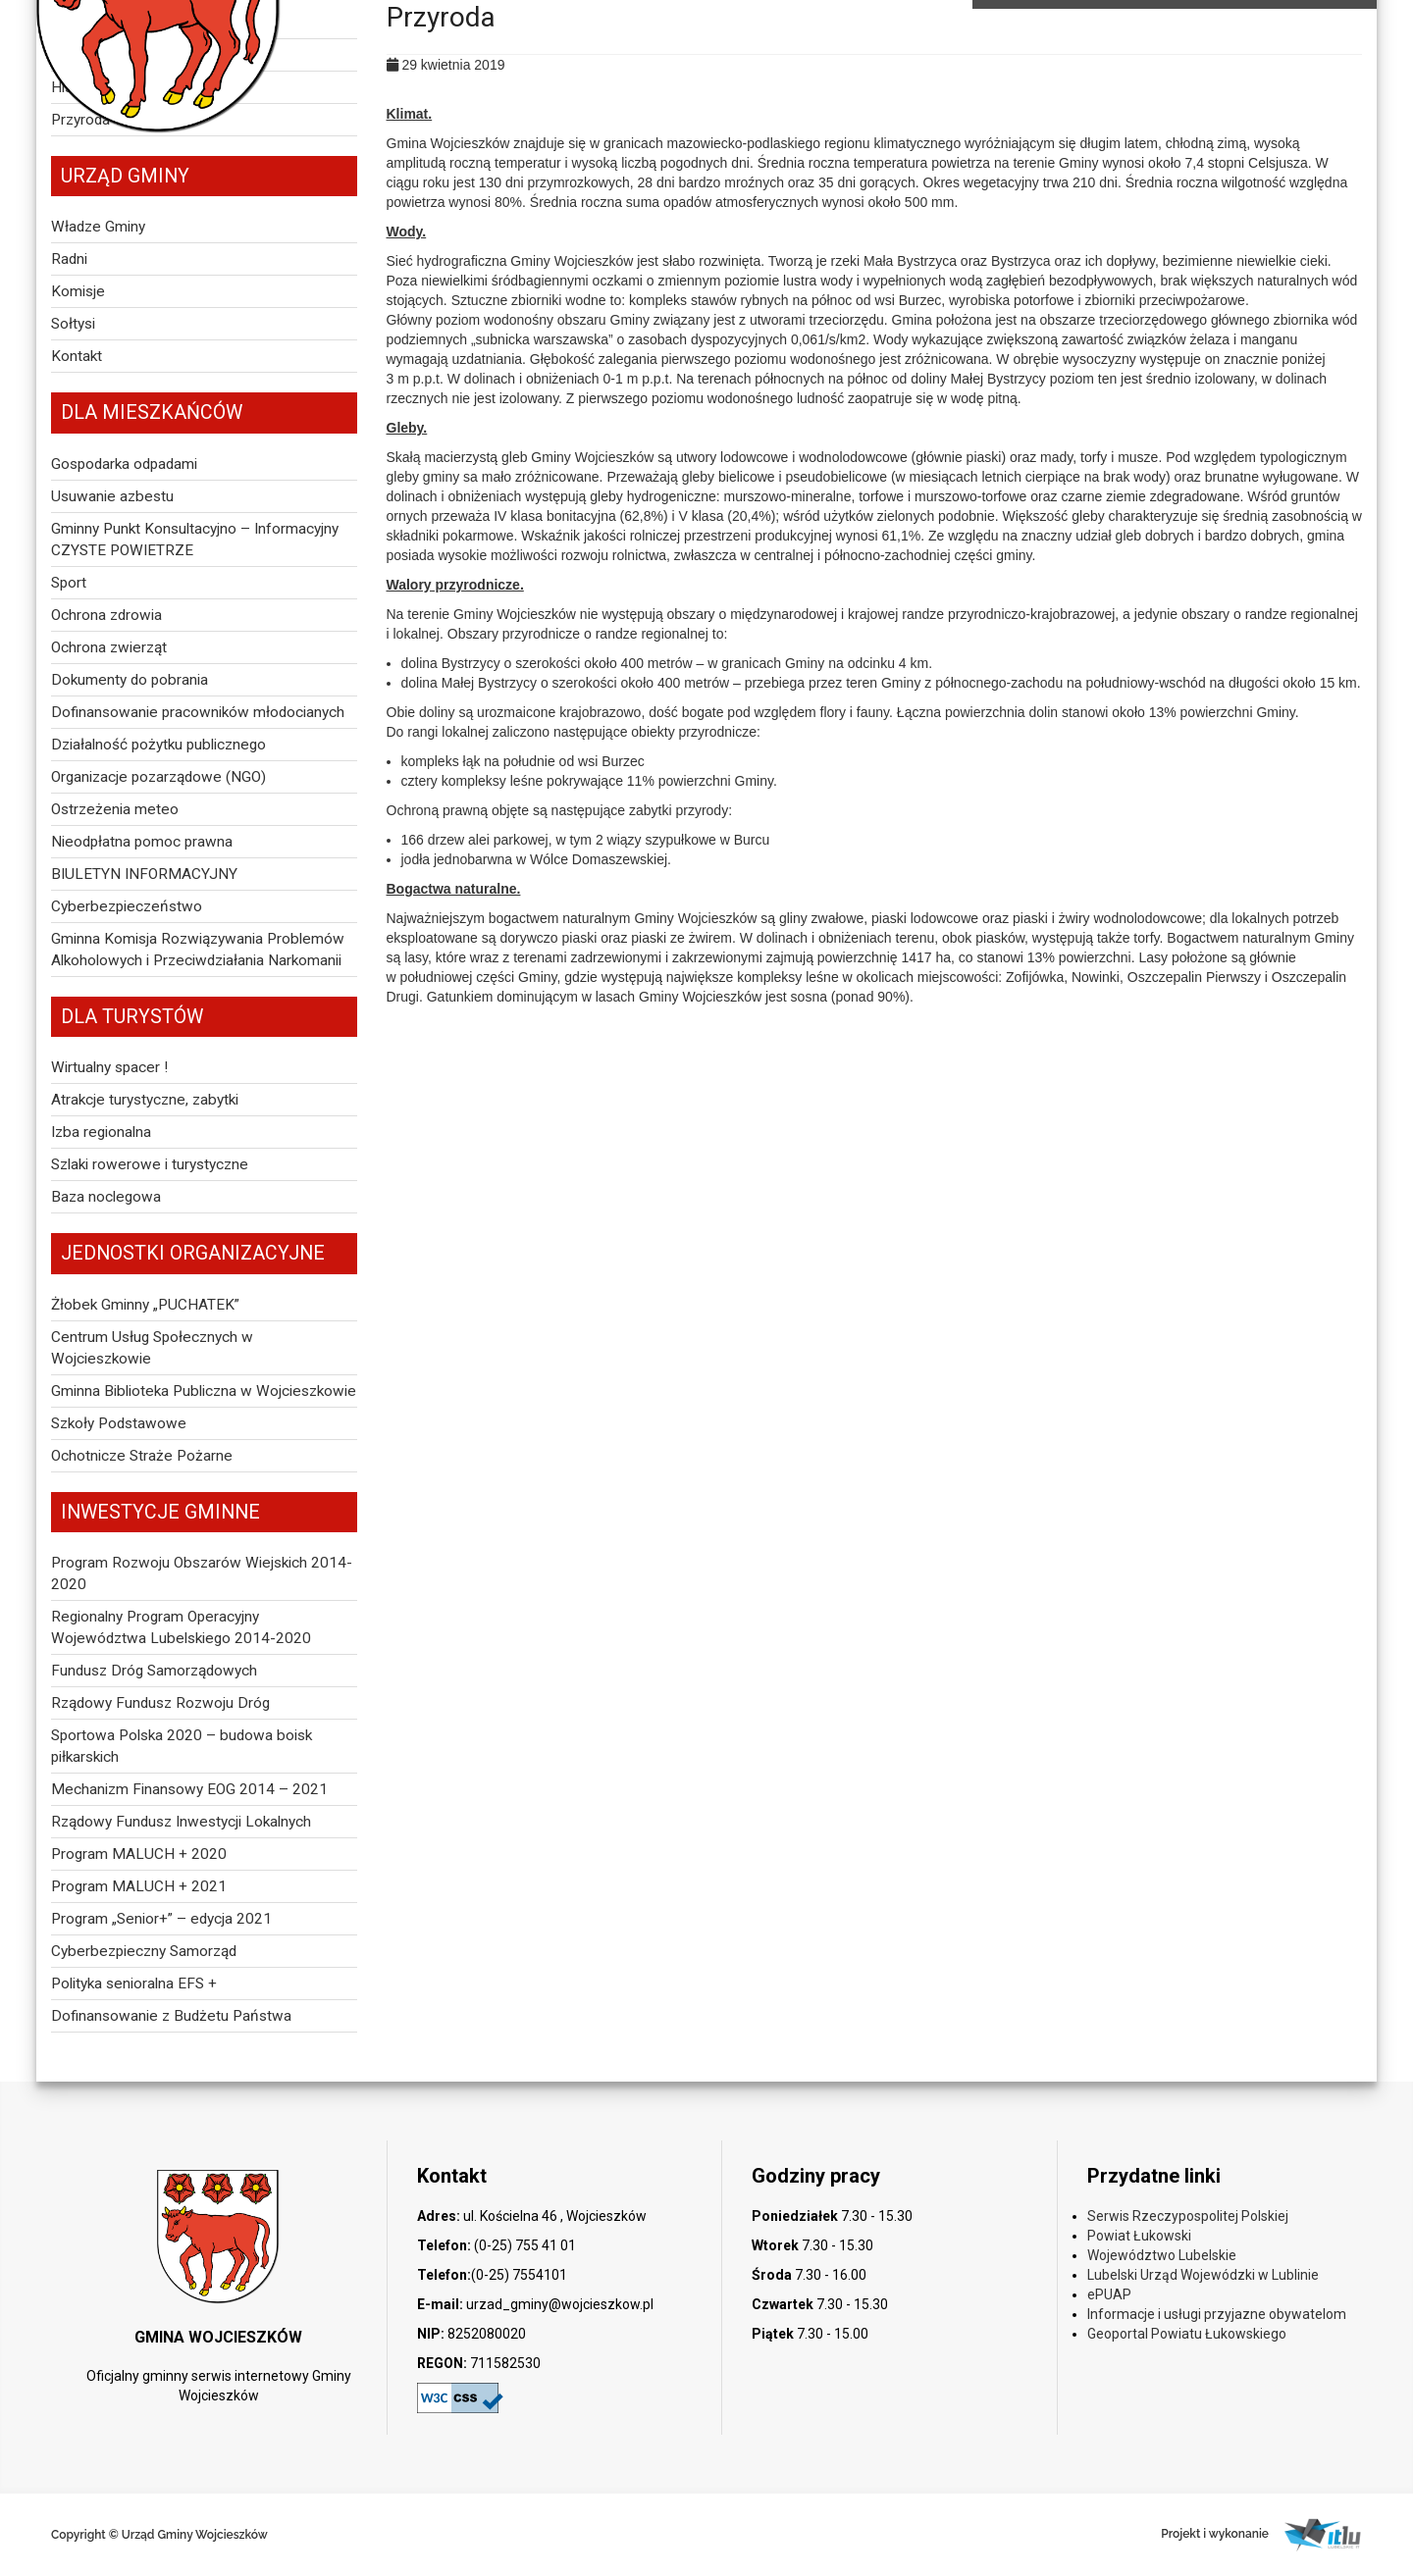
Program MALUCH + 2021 (139, 1886)
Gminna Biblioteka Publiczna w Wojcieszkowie (203, 1391)
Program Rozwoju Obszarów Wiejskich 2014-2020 (201, 1573)
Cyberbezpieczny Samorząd (143, 1951)
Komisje (78, 291)
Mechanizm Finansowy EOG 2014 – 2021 (189, 1789)
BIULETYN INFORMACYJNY (144, 874)
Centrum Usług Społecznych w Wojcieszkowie (152, 1347)
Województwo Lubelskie (1161, 2255)
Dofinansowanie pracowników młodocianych (197, 712)
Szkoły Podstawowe (118, 1423)
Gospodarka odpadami (124, 464)
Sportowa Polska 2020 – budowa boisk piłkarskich (181, 1746)
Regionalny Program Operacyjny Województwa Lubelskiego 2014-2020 (181, 1627)
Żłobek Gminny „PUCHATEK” (145, 1305)
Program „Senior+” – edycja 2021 (161, 1919)
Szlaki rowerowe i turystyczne (149, 1164)
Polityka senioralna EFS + (134, 1983)
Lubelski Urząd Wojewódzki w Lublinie (1203, 2275)
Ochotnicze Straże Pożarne (142, 1456)
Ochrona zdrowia (106, 615)
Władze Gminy (98, 226)
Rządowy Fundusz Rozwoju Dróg (160, 1703)
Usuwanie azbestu (112, 496)
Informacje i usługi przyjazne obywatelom (1216, 2314)
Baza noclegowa (106, 1197)
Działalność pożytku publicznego (158, 744)
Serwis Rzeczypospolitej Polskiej (1187, 2216)
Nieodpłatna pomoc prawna (142, 841)
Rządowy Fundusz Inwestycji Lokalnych (181, 1821)
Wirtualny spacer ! (109, 1067)
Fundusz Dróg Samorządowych (154, 1670)
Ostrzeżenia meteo (115, 809)
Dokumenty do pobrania (129, 680)
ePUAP (1109, 2294)
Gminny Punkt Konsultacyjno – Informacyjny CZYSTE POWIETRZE (195, 539)
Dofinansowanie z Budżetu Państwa (171, 2016)
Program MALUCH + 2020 (139, 1854)
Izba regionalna (101, 1132)
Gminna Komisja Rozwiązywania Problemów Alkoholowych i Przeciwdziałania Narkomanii (197, 949)
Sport (68, 583)
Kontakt (76, 356)
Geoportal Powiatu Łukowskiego (1186, 2334)
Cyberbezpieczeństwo (126, 906)
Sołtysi (73, 324)
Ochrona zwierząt (109, 647)
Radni (69, 259)
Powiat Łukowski (1139, 2235)
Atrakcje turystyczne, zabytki (144, 1099)
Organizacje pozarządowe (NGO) (158, 777)
